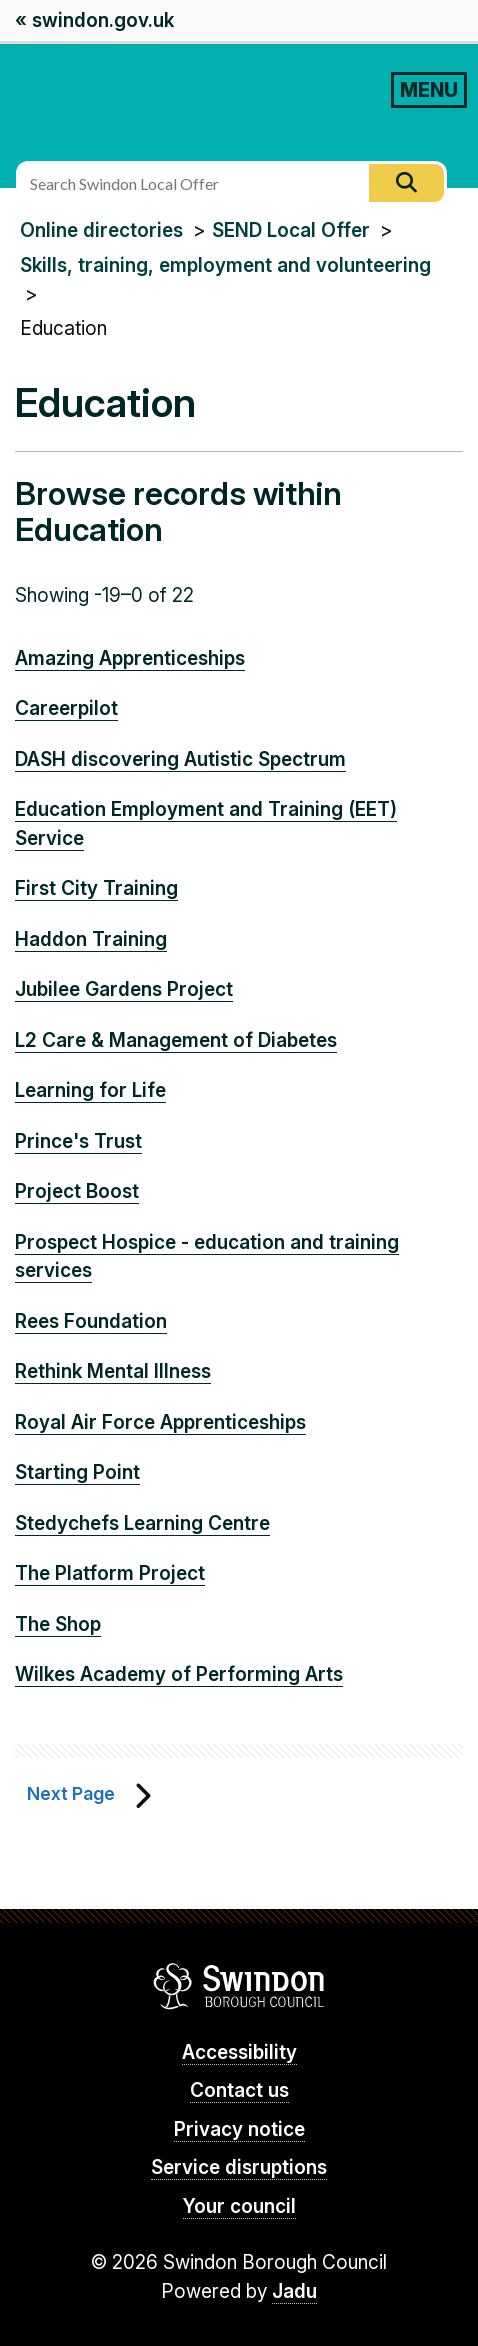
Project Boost (77, 1191)
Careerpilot (66, 708)
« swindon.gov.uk (94, 20)
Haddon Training (91, 939)
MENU (429, 90)
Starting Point (77, 1472)
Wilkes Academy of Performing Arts (179, 1674)
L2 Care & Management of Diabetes (176, 1040)
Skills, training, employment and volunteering (225, 265)
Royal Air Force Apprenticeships (160, 1422)
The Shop (58, 1624)
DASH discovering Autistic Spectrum (180, 759)
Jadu (294, 2291)
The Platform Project (110, 1573)
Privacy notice (239, 2129)
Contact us (239, 2090)
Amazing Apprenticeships (130, 658)
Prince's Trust (78, 1141)
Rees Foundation (91, 1321)
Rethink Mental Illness (113, 1371)
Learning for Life (90, 1090)
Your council (239, 2206)
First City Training (96, 888)
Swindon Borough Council (239, 1986)
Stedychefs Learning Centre (142, 1523)
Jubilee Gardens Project (124, 989)
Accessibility (239, 2052)
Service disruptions (239, 2167)
